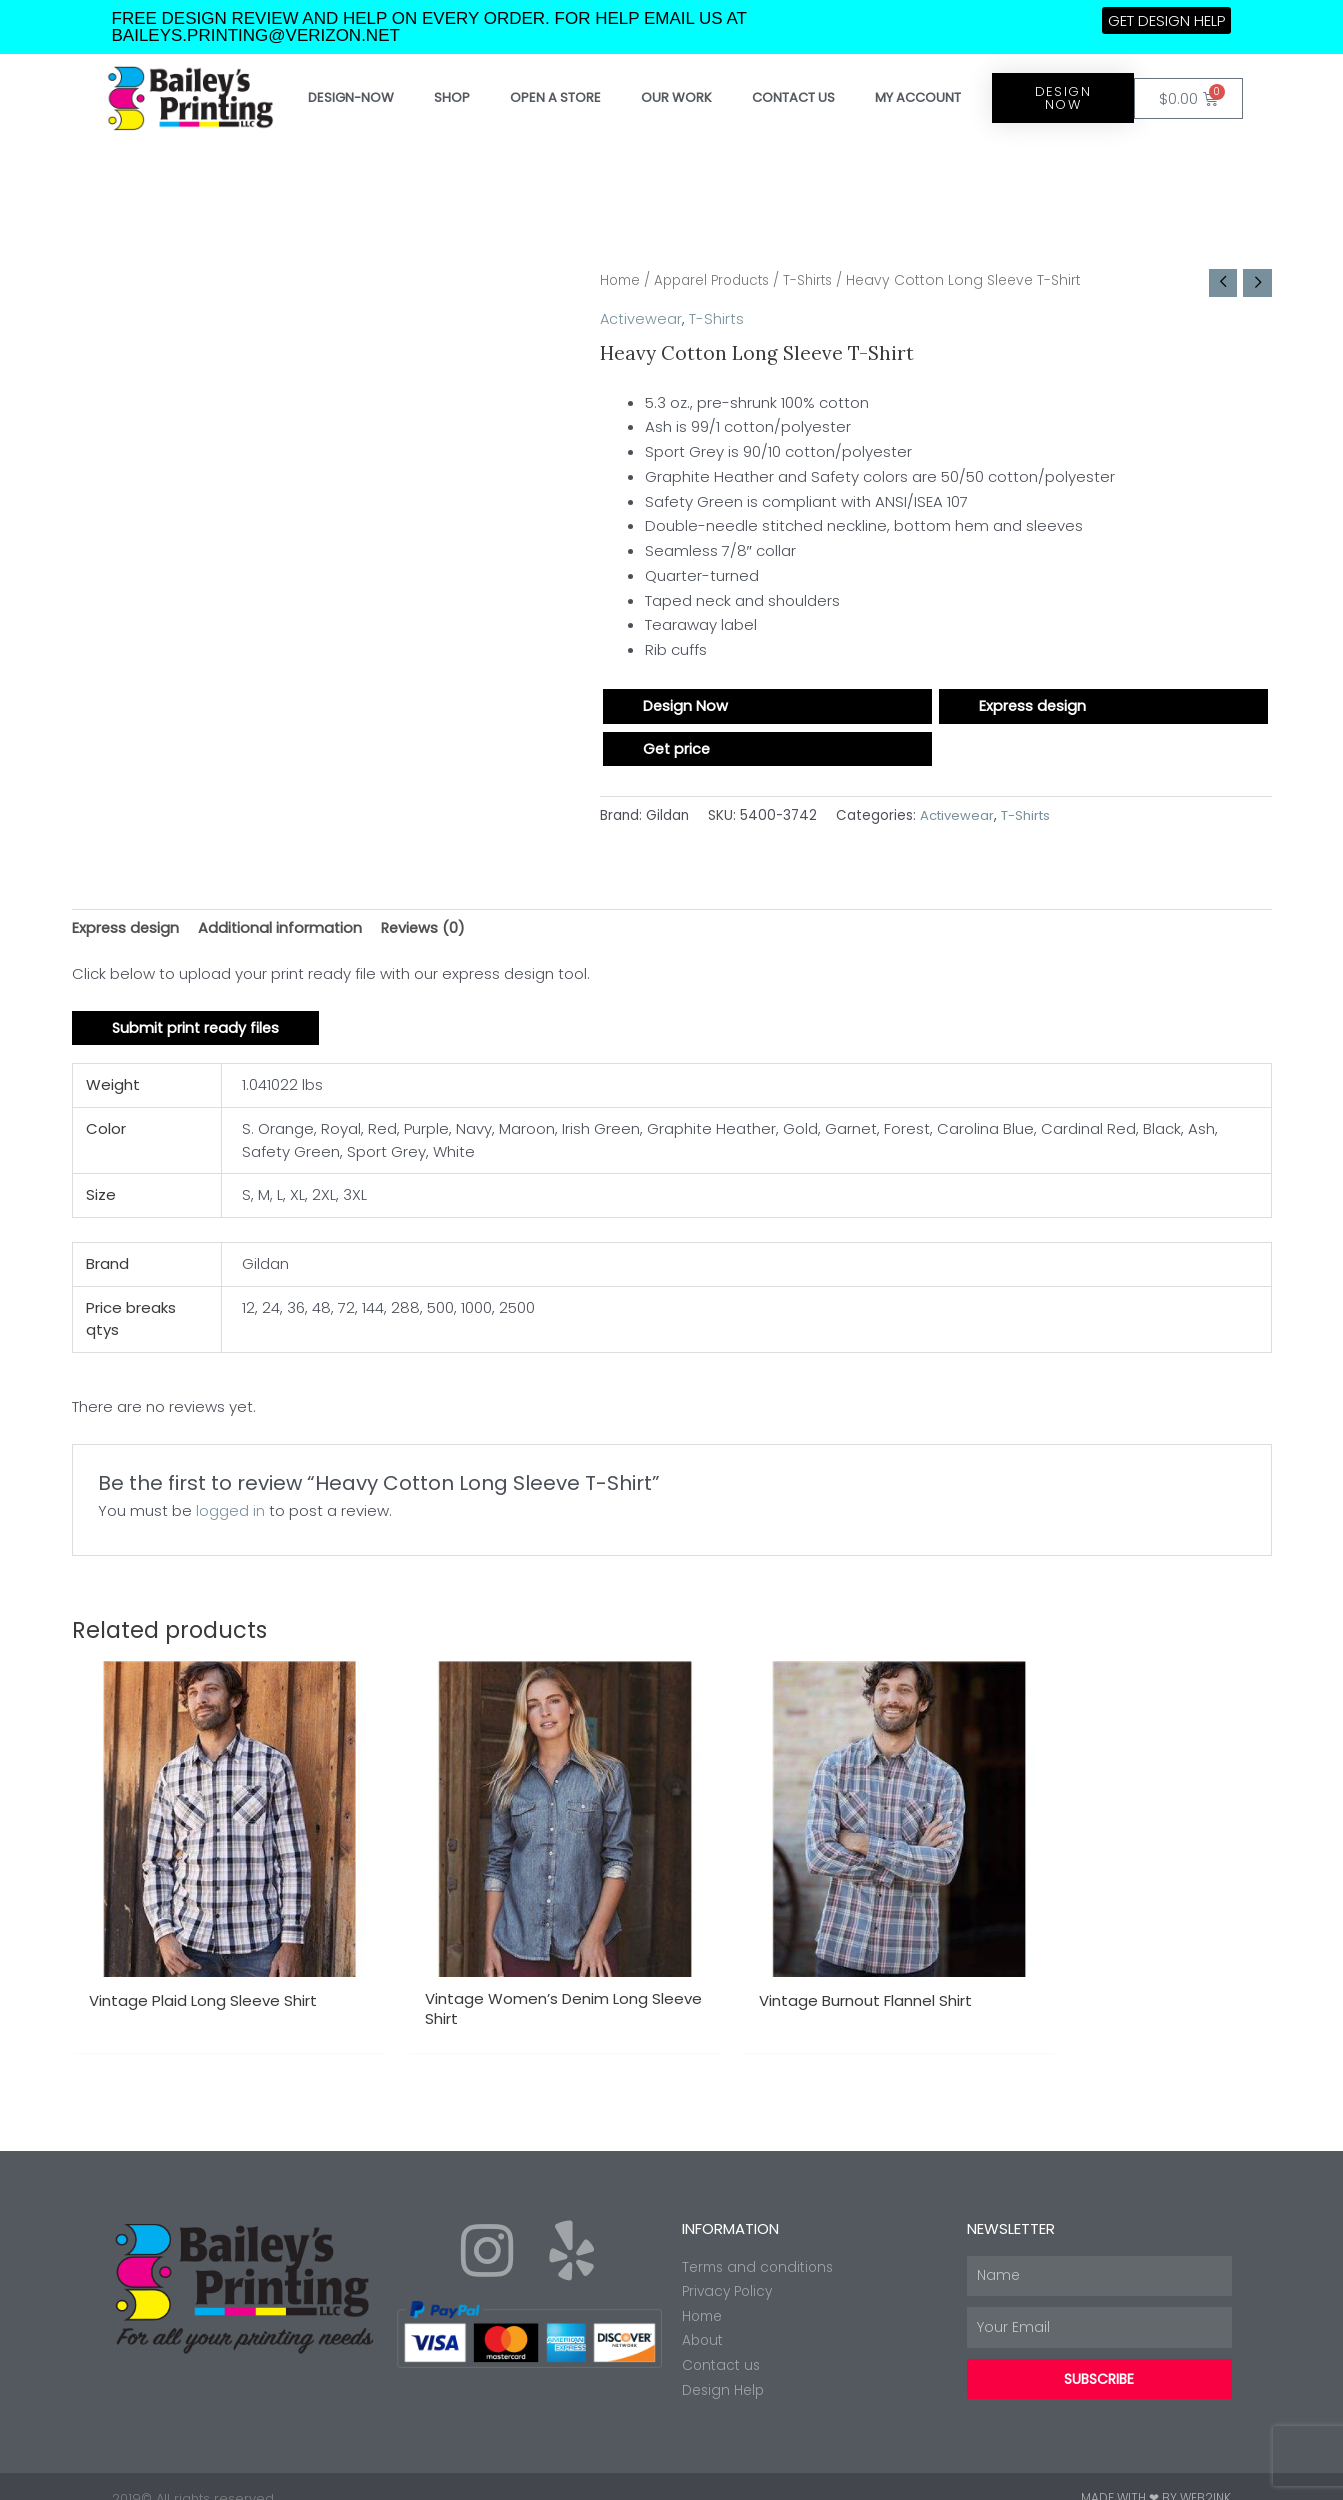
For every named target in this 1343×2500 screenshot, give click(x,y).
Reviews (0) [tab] (428, 929)
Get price (678, 750)
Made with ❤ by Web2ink (1156, 2474)
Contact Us (793, 97)
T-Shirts (819, 280)
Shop (452, 97)
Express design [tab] (126, 929)
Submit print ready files (198, 1031)
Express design (1033, 707)
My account (918, 97)
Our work (676, 97)
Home (621, 280)
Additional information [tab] (283, 929)
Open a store (555, 97)
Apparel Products (718, 280)
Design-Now (351, 97)
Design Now (686, 707)
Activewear (641, 319)
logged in (230, 1514)
